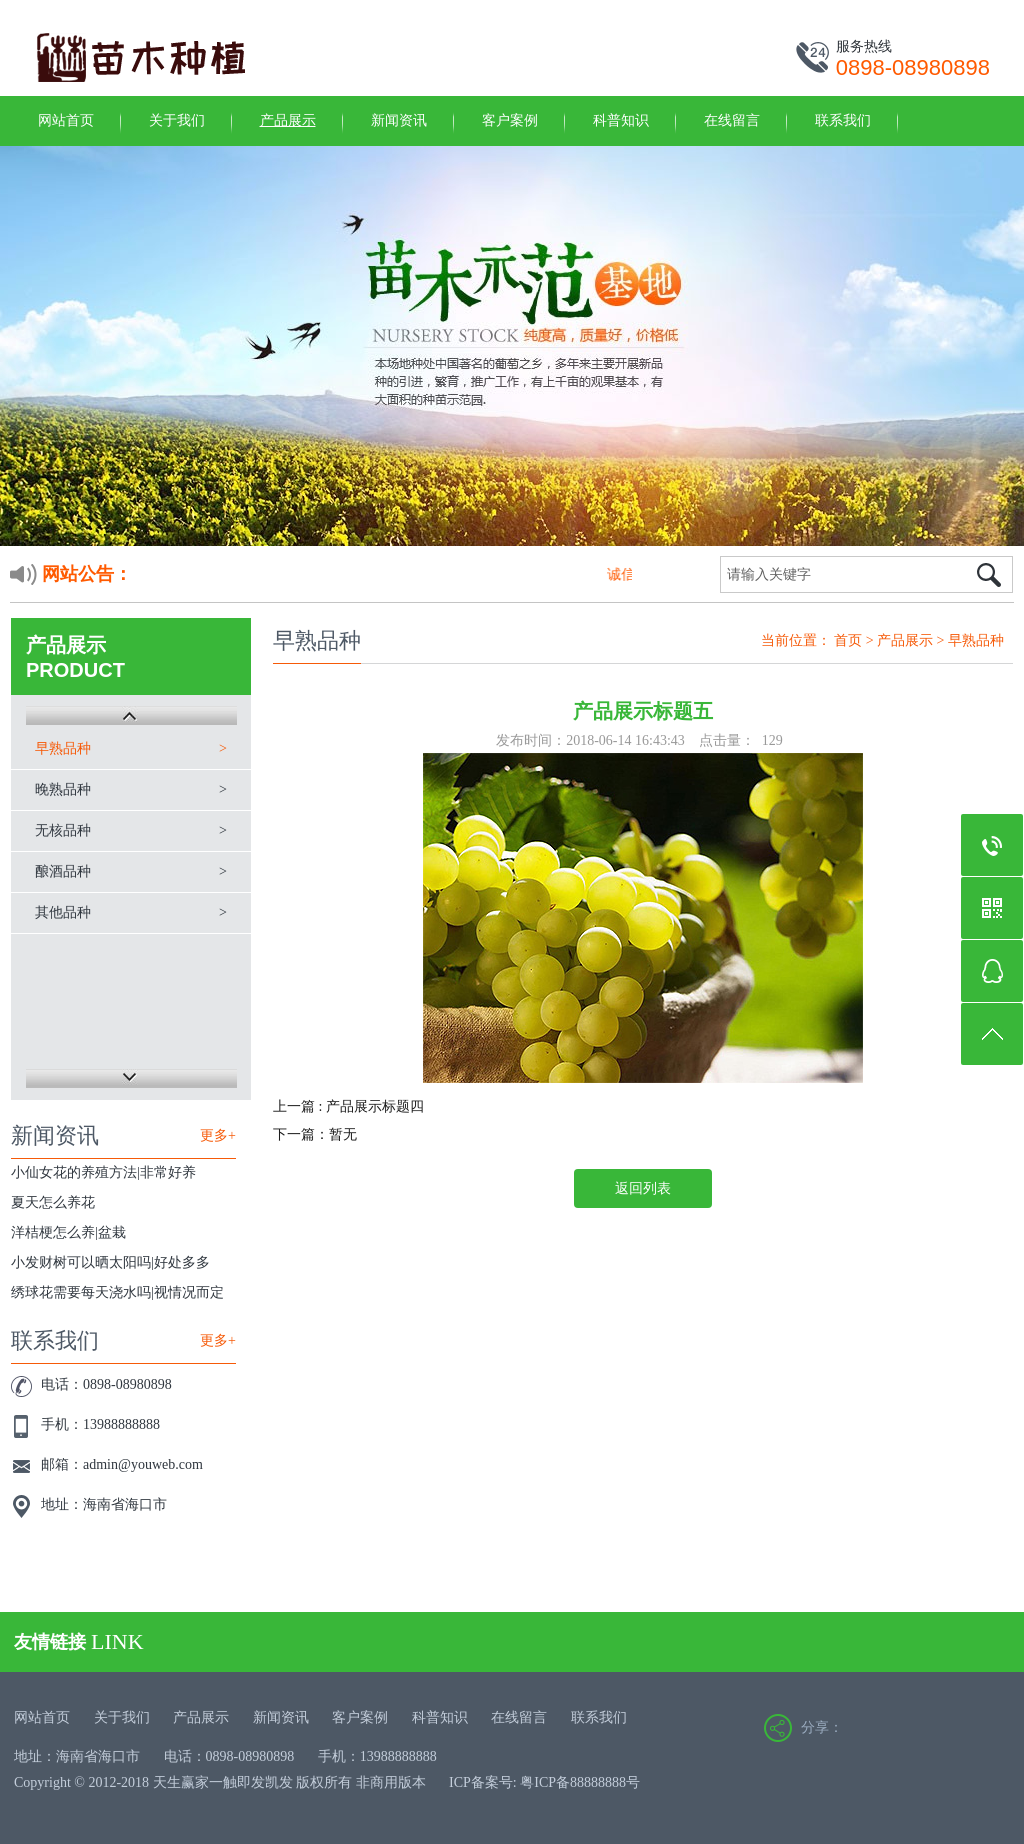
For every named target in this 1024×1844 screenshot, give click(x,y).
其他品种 (63, 912)
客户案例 (510, 120)
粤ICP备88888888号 (580, 1782)
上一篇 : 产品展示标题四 (348, 1106)
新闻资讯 (399, 120)
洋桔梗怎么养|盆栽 (68, 1232)
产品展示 (288, 120)
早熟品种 (63, 748)
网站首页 (66, 120)
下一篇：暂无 (315, 1134)
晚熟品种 (63, 789)
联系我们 (843, 120)
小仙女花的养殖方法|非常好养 (103, 1172)
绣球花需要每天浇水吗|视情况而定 (117, 1292)
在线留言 (732, 120)
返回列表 (643, 1188)
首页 (848, 640)
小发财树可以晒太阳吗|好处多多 (110, 1262)
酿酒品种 (63, 871)
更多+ (218, 1135)
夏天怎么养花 (53, 1202)
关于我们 (177, 120)
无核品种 (63, 830)
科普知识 (621, 120)
